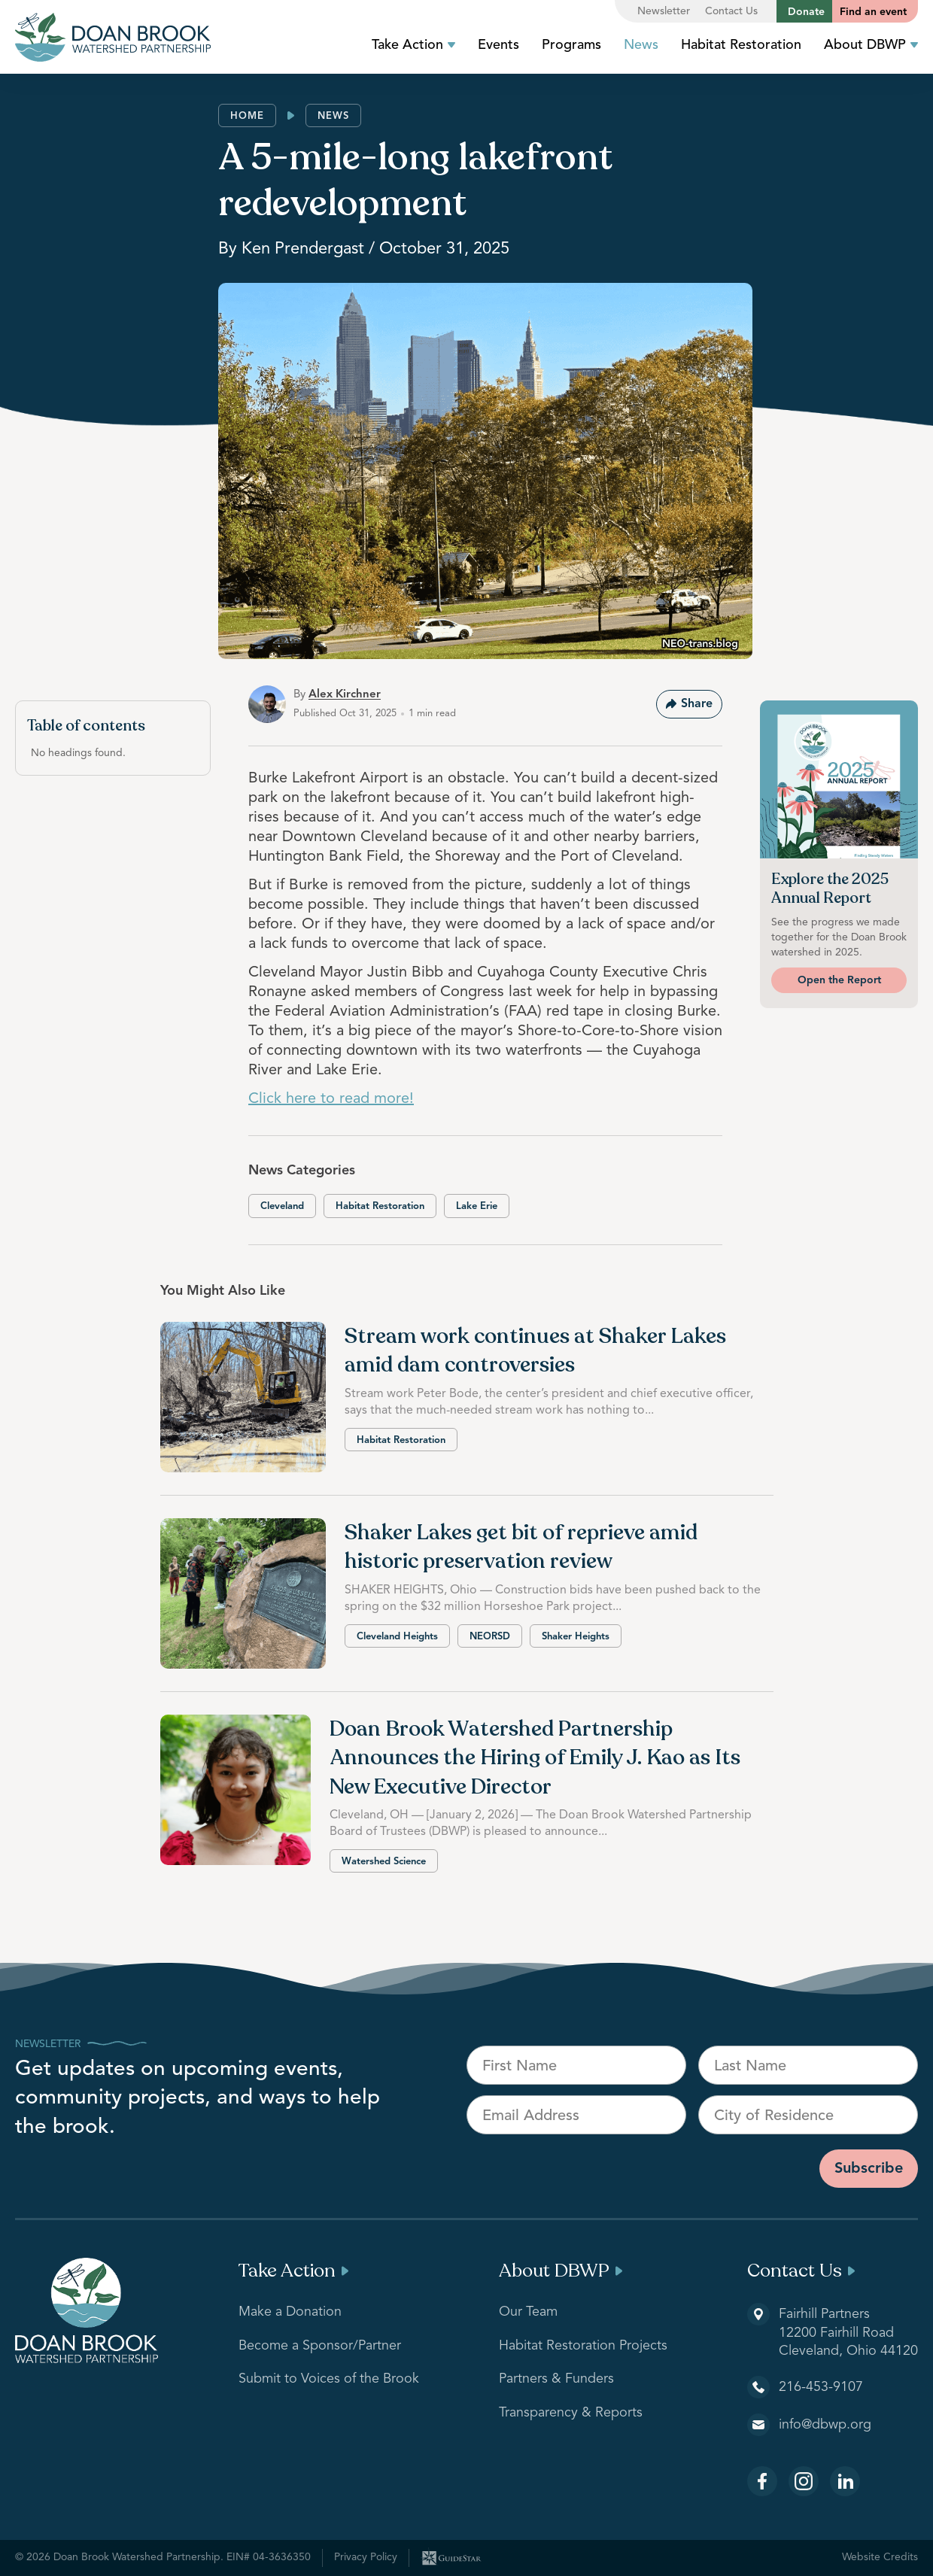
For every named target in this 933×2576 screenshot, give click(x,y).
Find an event (873, 12)
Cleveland (282, 1206)
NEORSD (490, 1637)
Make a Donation (290, 2312)
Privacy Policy (365, 2557)
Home (247, 116)
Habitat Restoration (741, 45)
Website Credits (880, 2557)
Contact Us (731, 11)
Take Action (413, 45)
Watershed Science (384, 1862)
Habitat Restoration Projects (583, 2346)
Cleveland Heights (397, 1637)
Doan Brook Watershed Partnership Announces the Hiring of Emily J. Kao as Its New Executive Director (535, 1758)
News (641, 45)
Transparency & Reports (571, 2413)
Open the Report (839, 980)
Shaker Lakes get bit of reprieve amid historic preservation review (521, 1547)
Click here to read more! (331, 1099)
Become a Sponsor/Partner (320, 2346)
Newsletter (663, 11)
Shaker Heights (575, 1637)
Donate (806, 12)
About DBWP (871, 45)
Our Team (528, 2312)
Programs (571, 45)
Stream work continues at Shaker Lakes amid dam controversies (535, 1351)
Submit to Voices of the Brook (329, 2379)
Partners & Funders (556, 2379)
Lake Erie (476, 1206)
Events (498, 45)
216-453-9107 (821, 2387)
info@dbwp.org (825, 2425)
